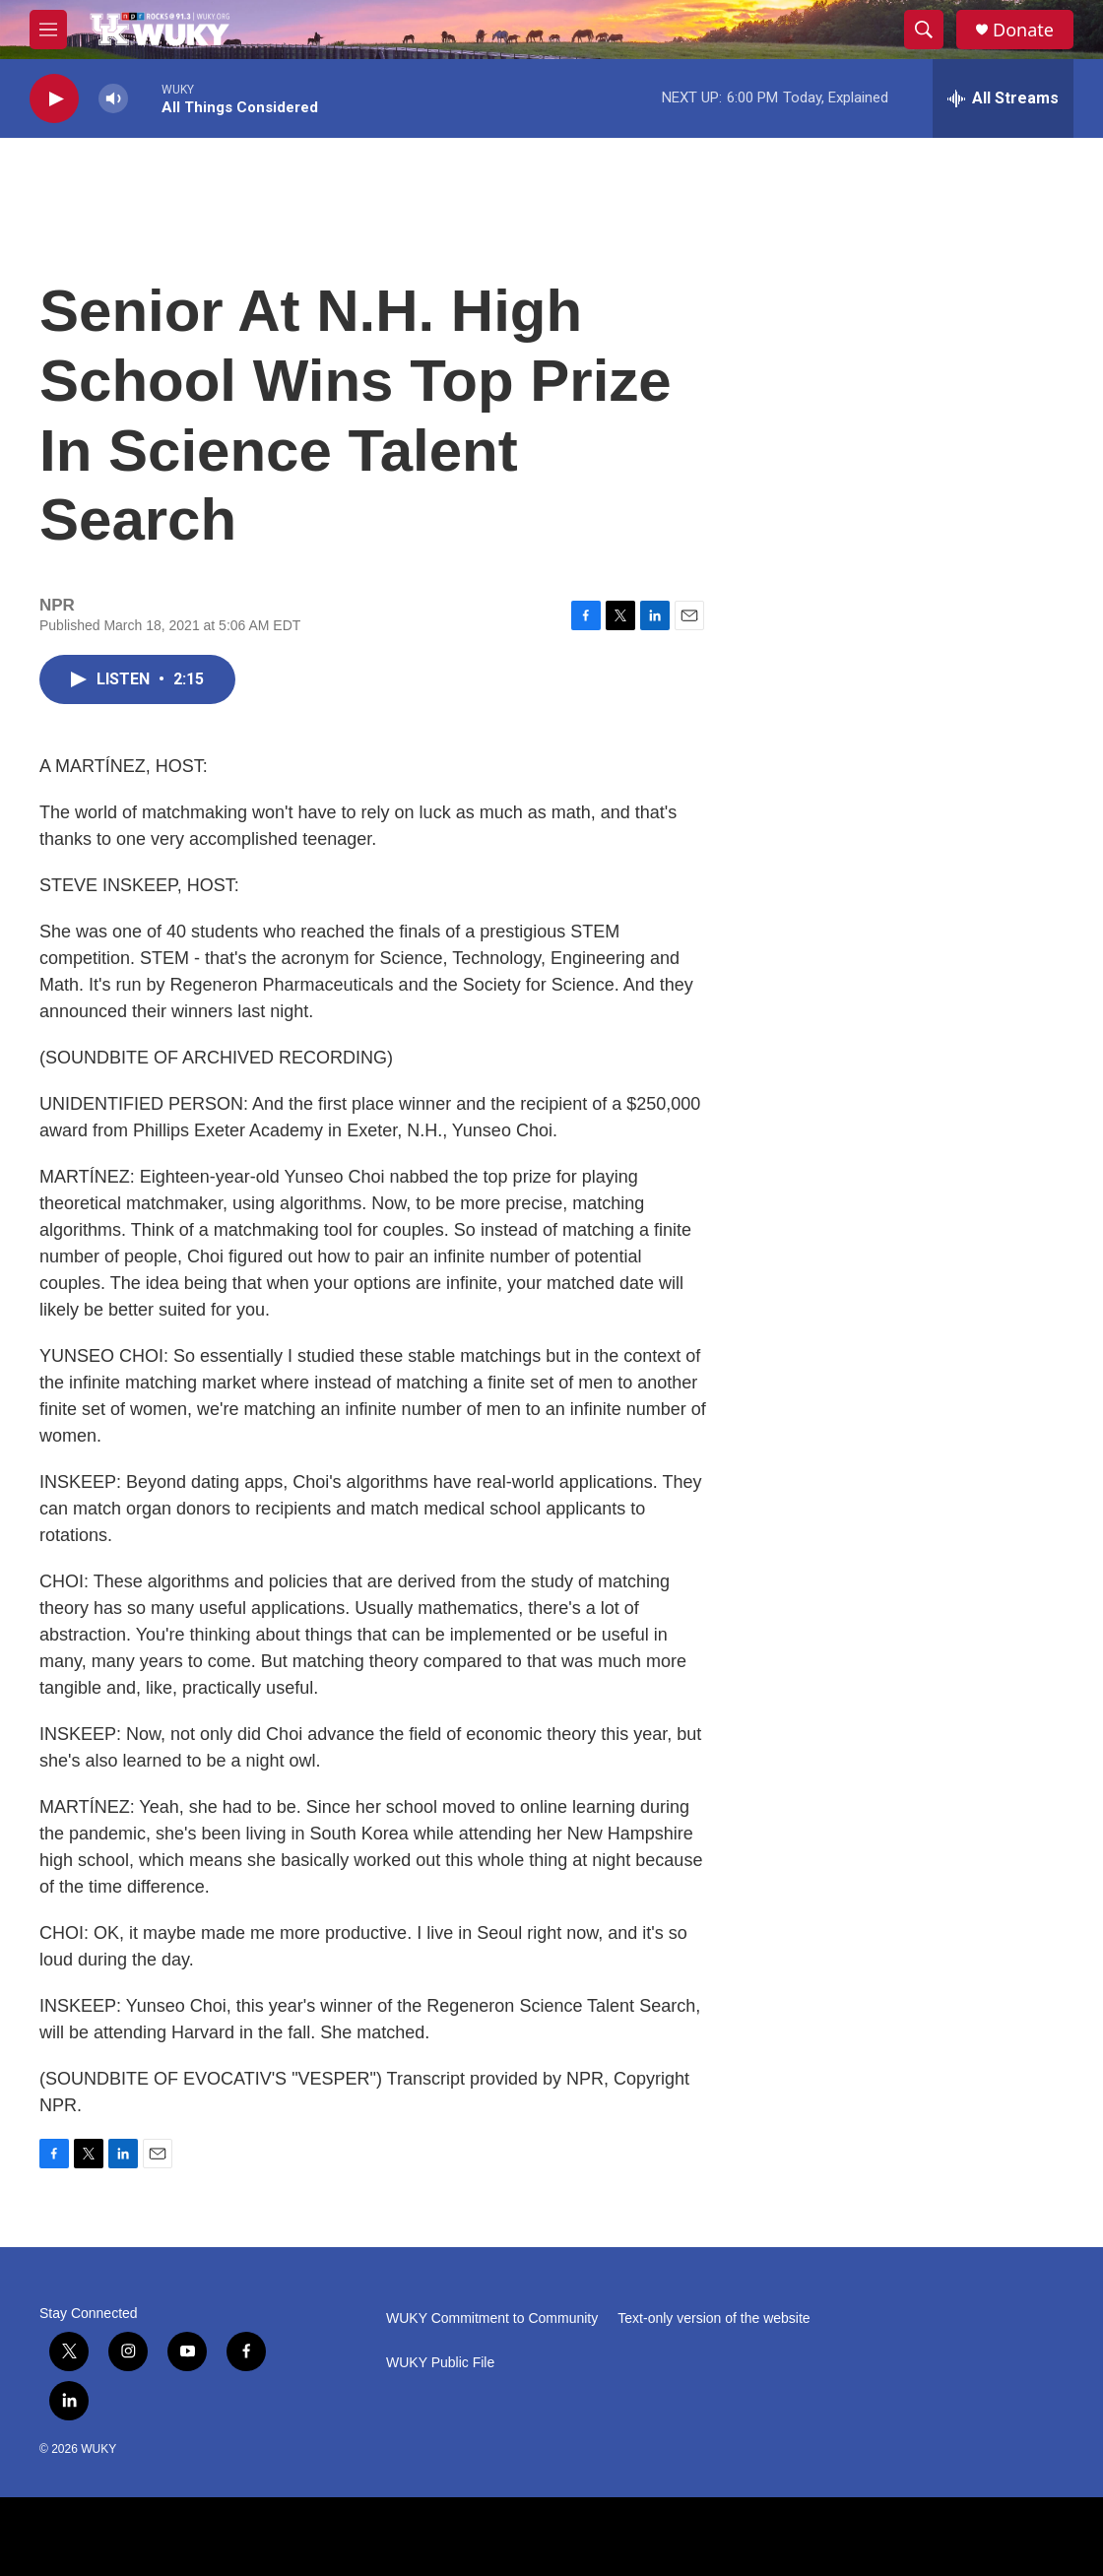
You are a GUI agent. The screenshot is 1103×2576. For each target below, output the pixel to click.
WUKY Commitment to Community (492, 2318)
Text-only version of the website (713, 2318)
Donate (1023, 30)
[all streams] (1003, 98)
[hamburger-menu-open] (48, 29)
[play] (54, 99)
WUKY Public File (440, 2362)
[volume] (113, 99)
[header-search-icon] (923, 29)
